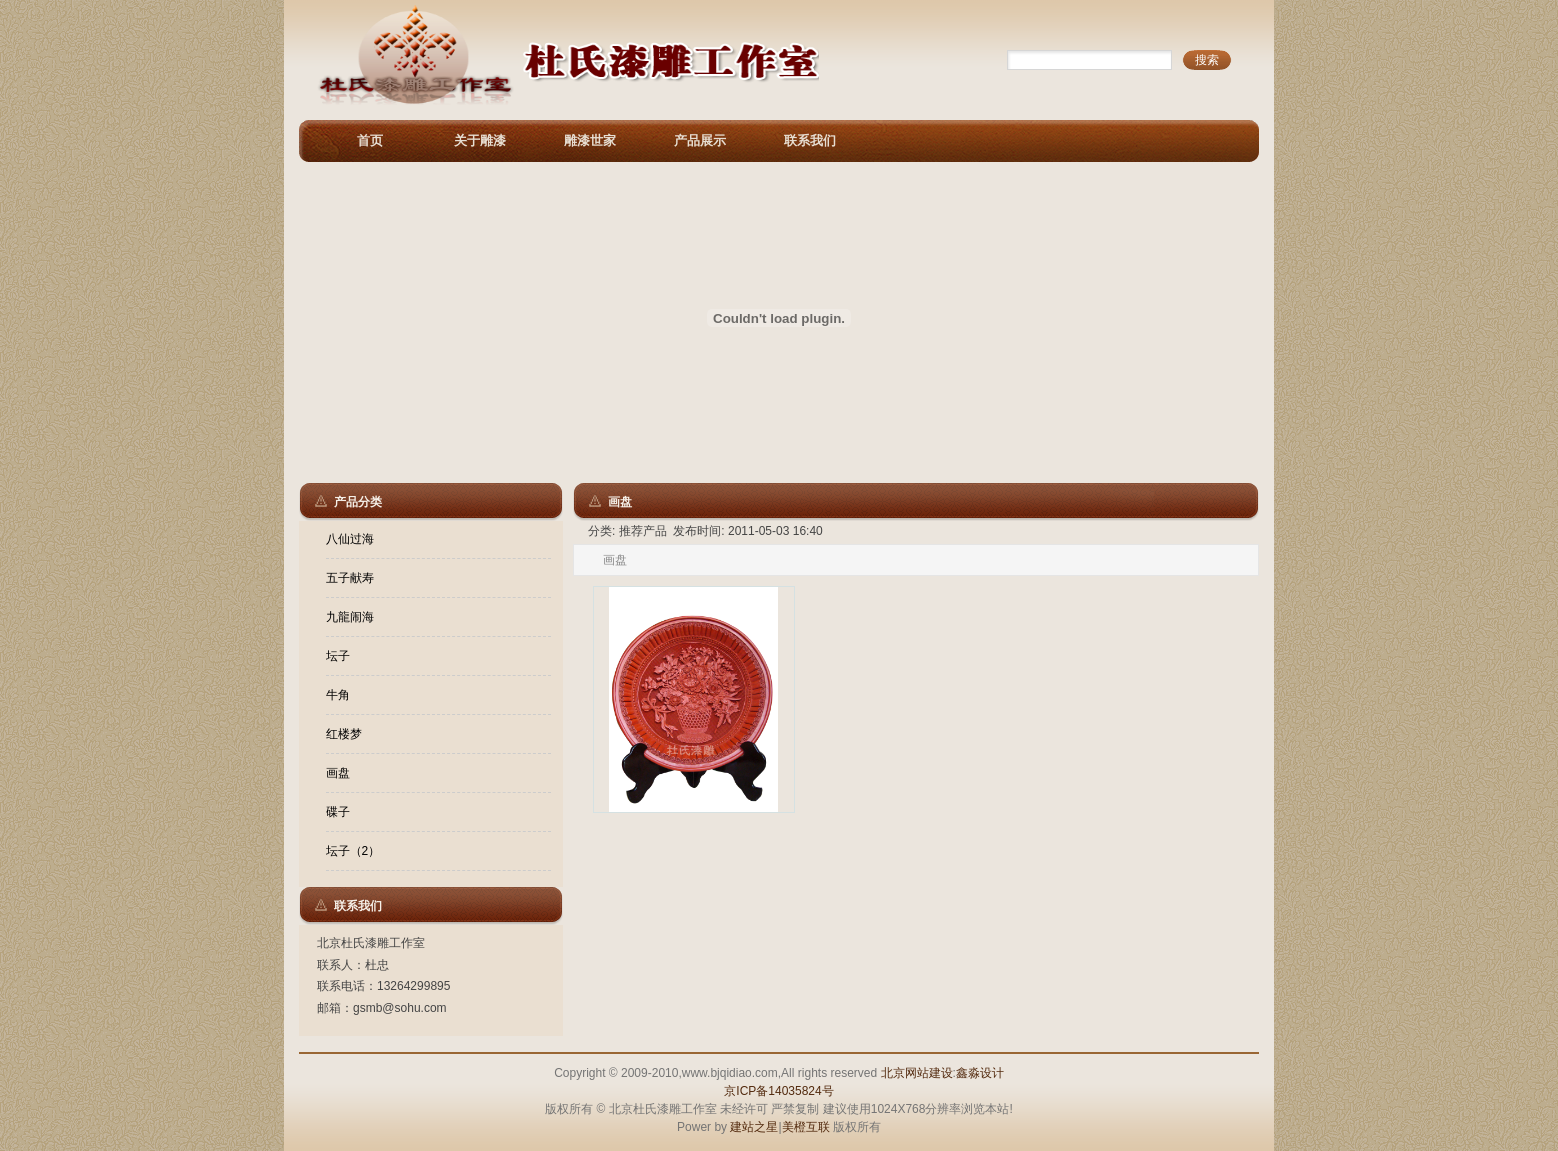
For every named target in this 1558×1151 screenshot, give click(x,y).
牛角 (338, 695)
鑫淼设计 (980, 1073)
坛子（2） (353, 851)
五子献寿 (350, 578)
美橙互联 (806, 1127)
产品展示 (700, 140)
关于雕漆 (480, 140)
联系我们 (810, 140)
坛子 (338, 656)
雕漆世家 (590, 140)
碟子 (338, 812)
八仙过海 (350, 539)
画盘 (338, 773)
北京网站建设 (917, 1073)
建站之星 (754, 1127)
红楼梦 (344, 734)
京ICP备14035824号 (778, 1091)
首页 (370, 140)
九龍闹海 (350, 617)
